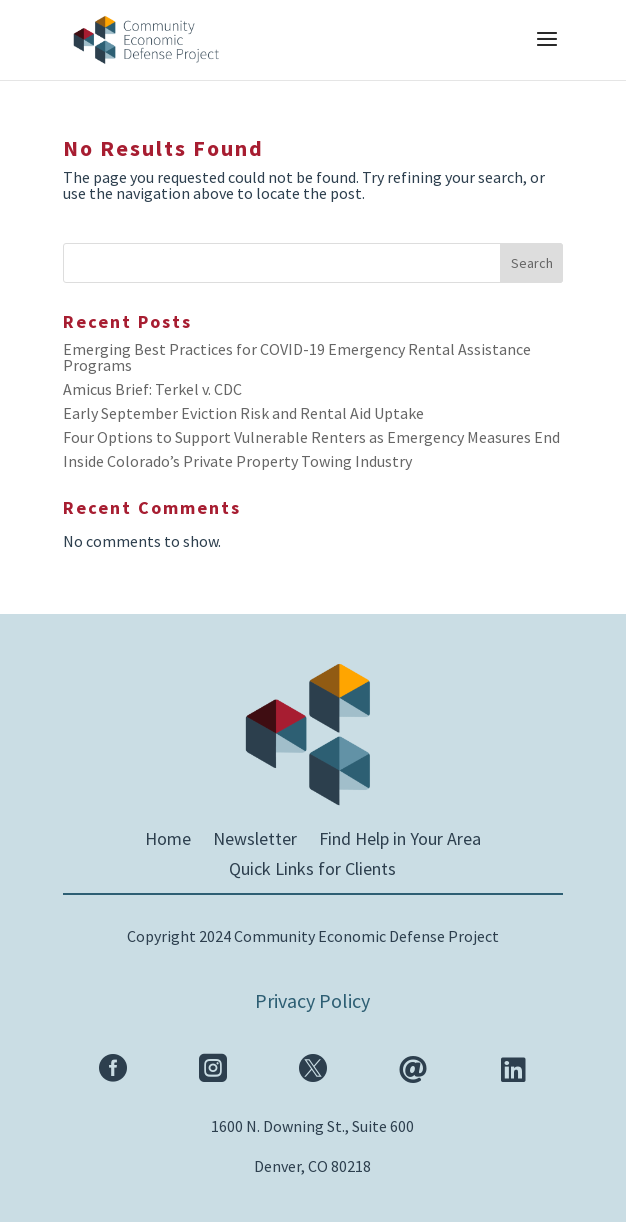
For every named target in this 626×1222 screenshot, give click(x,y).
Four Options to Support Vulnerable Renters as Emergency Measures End (311, 437)
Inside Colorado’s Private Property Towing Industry (237, 461)
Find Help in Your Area (400, 841)
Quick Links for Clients (312, 871)
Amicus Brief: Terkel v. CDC (152, 389)
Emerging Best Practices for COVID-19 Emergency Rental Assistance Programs (297, 357)
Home (168, 841)
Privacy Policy (312, 1000)
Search (532, 263)
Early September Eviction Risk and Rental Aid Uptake (243, 413)
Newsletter (255, 841)
